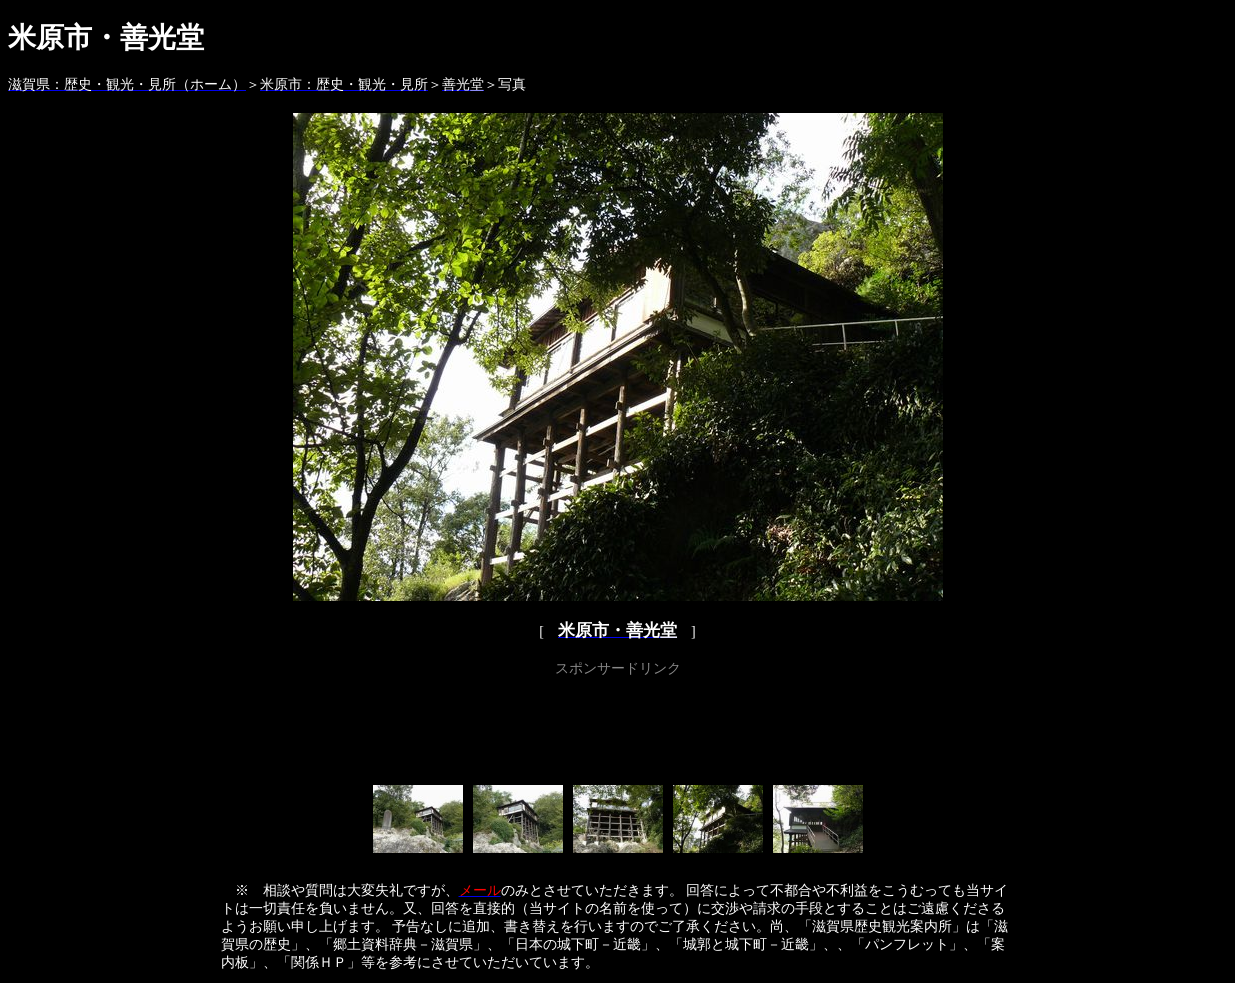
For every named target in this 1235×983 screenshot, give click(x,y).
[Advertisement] (618, 727)
